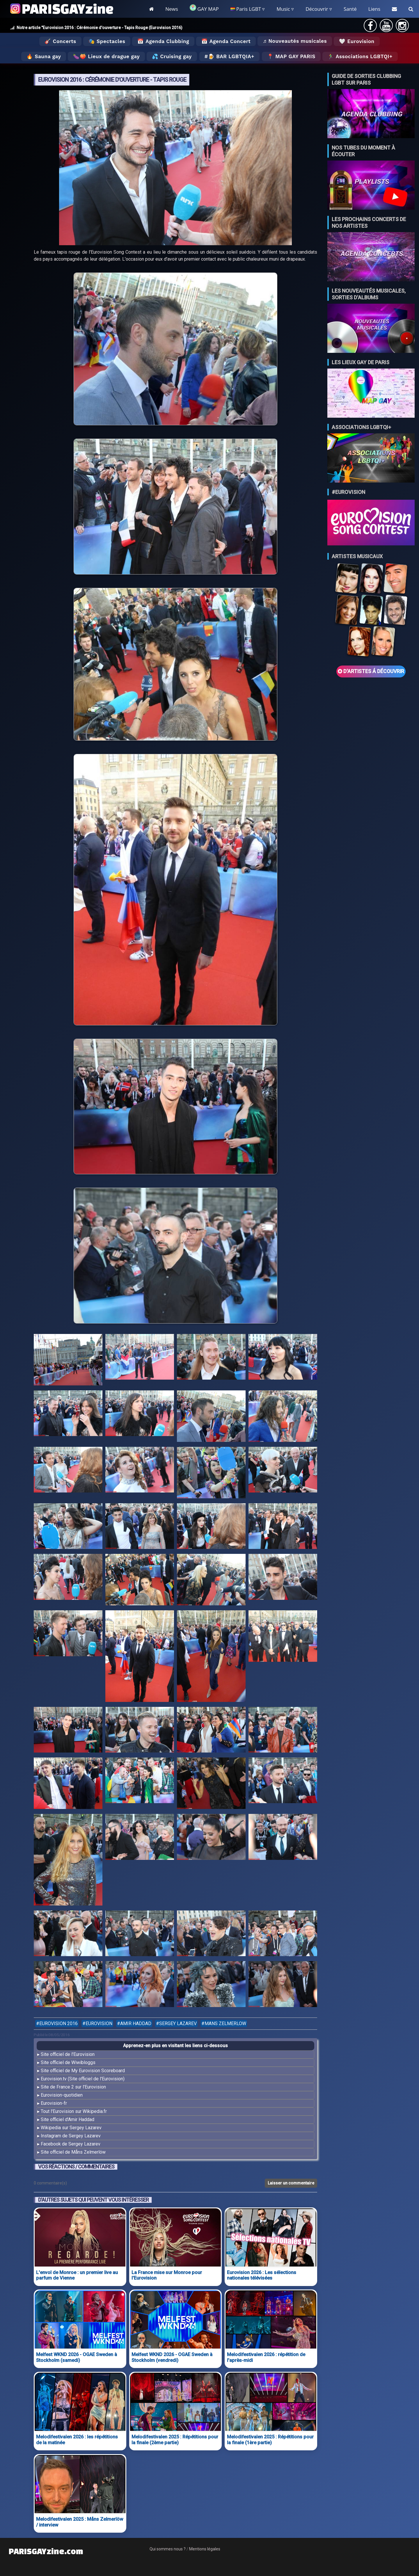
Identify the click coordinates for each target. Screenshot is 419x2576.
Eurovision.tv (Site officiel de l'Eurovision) (83, 2079)
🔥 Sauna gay (43, 56)
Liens (374, 9)
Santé (350, 9)
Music (283, 9)
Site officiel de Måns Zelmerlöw (73, 2152)
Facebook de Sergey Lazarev (70, 2144)
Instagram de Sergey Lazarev (71, 2136)
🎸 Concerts (60, 41)
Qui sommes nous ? (168, 2549)
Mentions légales (204, 2549)
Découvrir (317, 9)
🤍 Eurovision (356, 41)
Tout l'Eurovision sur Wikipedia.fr (74, 2111)
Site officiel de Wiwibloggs (68, 2062)
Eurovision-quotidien (62, 2095)
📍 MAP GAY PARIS (291, 56)
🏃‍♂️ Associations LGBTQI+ (360, 56)
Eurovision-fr (54, 2103)
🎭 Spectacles (106, 41)
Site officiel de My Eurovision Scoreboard (83, 2070)
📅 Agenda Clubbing (163, 41)
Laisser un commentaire (291, 2183)
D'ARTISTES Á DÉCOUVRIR (371, 671)
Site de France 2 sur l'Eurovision (73, 2087)
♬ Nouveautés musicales (295, 41)
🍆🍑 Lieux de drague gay (106, 56)
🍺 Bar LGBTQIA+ (231, 56)
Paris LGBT (245, 9)
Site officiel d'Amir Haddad (67, 2119)
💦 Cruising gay (172, 56)
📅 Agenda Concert (226, 41)
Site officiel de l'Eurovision (68, 2054)
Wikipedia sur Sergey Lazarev (71, 2127)
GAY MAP (204, 8)
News (171, 9)
